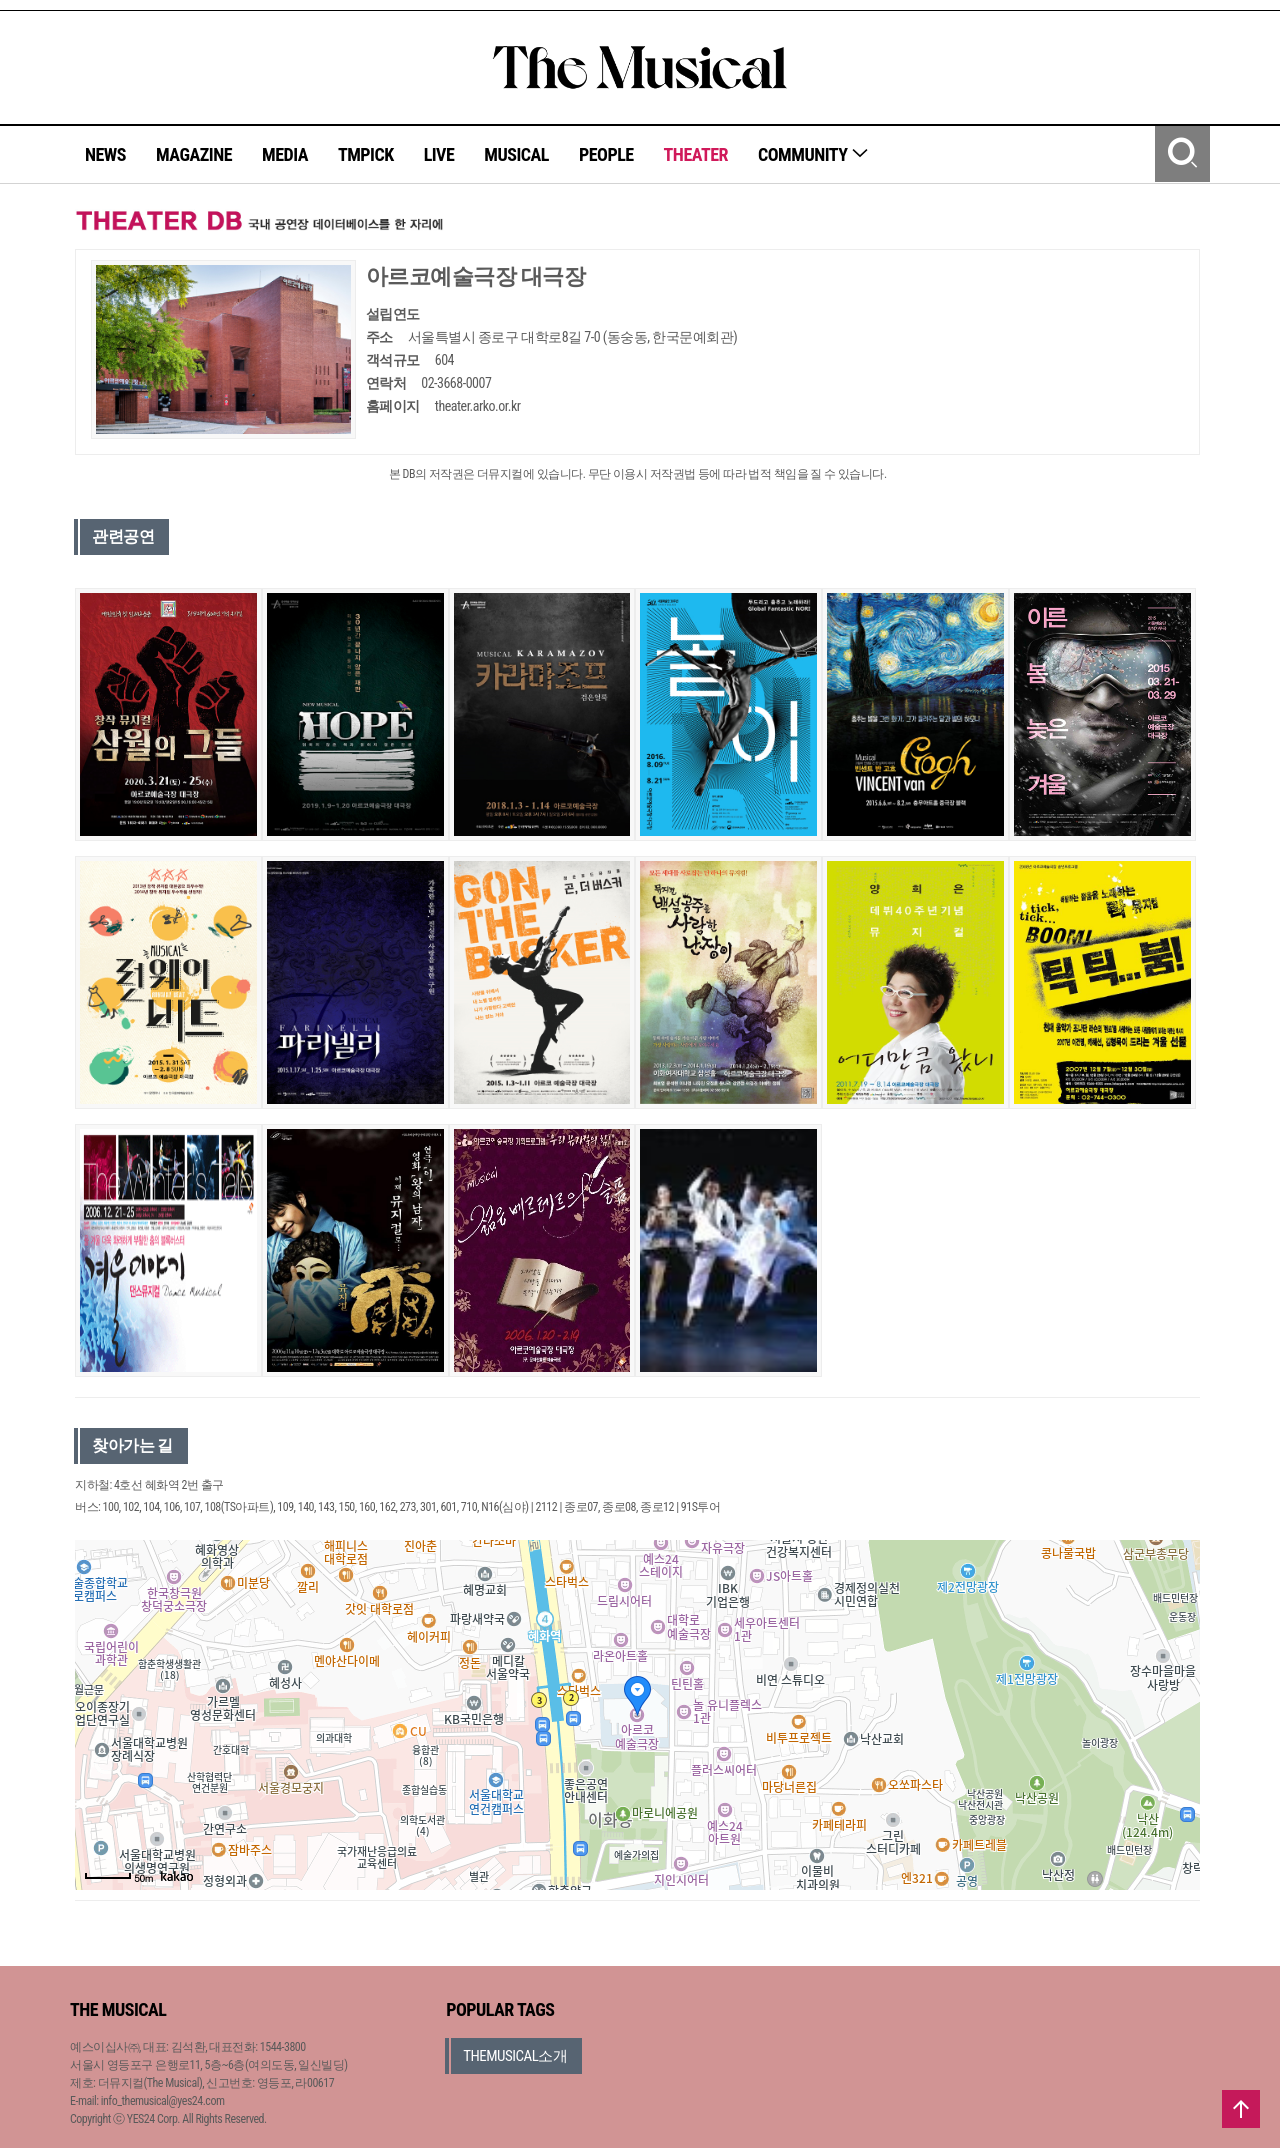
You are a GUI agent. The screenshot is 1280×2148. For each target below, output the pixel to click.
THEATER (696, 154)
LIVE (439, 154)
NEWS (105, 154)
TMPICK (366, 154)
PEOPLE (606, 154)
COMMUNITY (813, 154)
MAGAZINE (194, 154)
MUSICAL (516, 154)
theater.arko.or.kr (478, 406)
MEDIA (285, 154)
